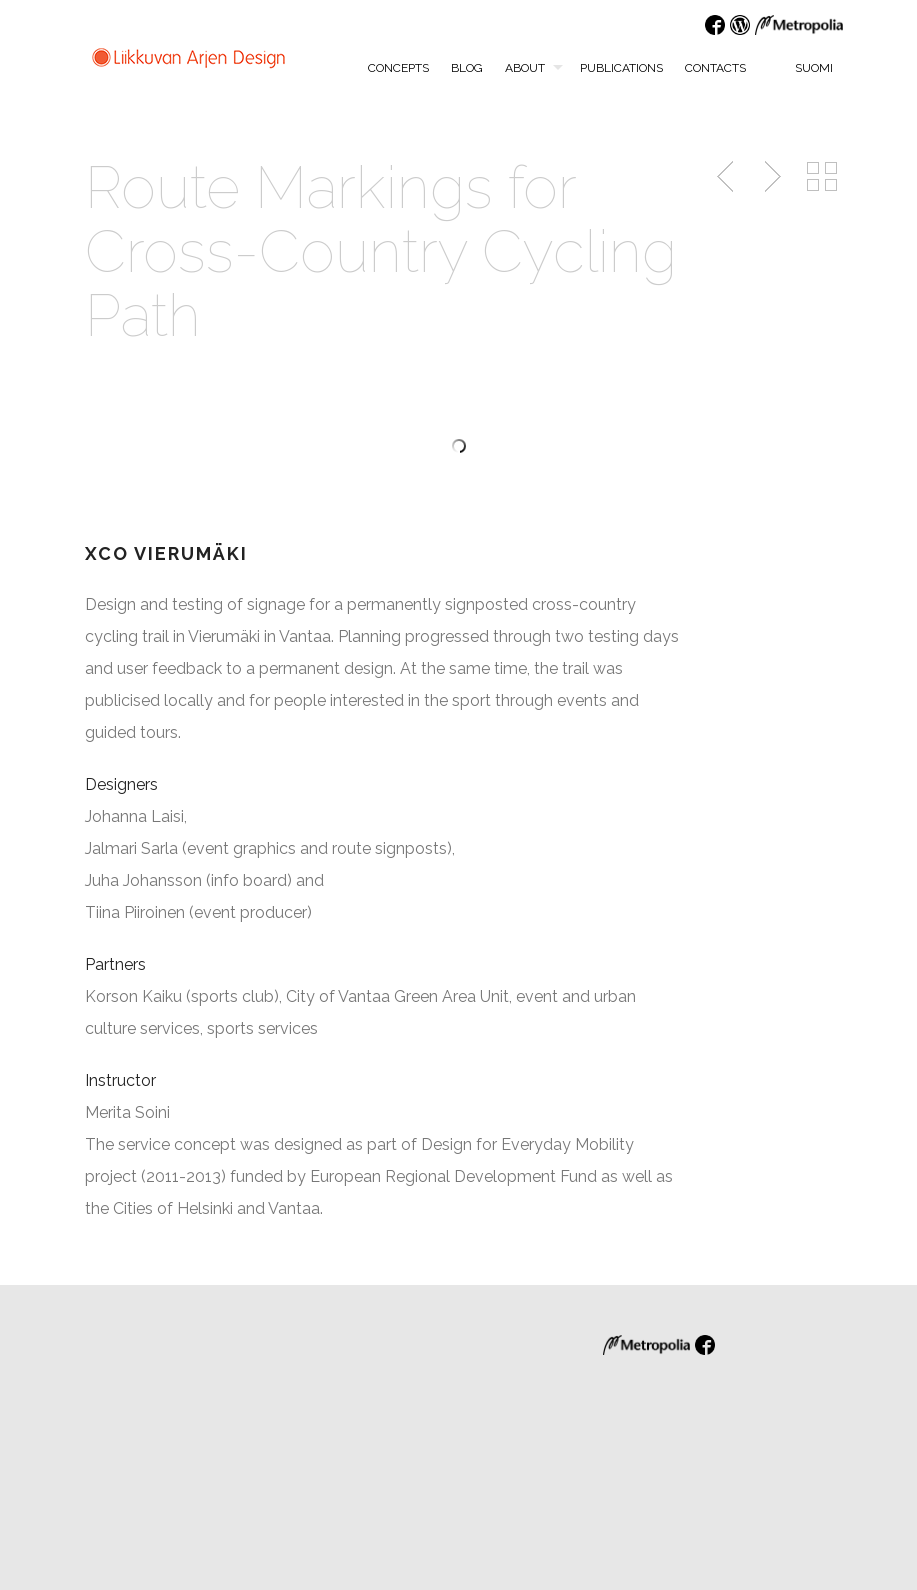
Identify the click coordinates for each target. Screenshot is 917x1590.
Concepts (398, 68)
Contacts (715, 68)
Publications (621, 68)
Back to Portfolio (822, 177)
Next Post (770, 177)
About (525, 68)
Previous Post (727, 177)
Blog (467, 68)
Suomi (803, 67)
